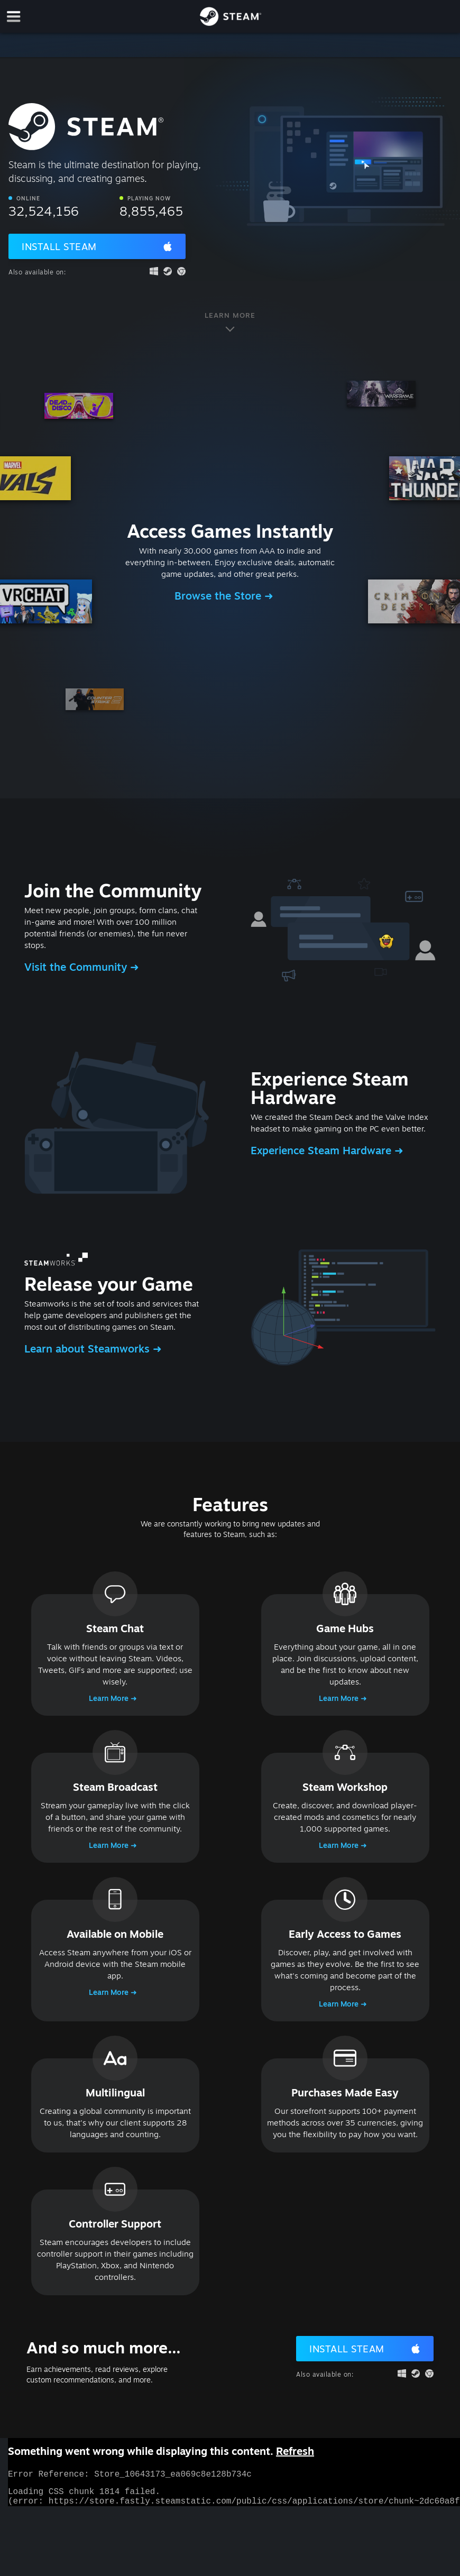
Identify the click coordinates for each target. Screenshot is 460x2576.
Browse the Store (219, 595)
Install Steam (59, 246)
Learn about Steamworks (88, 1348)
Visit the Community (77, 966)
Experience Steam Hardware (322, 1150)
